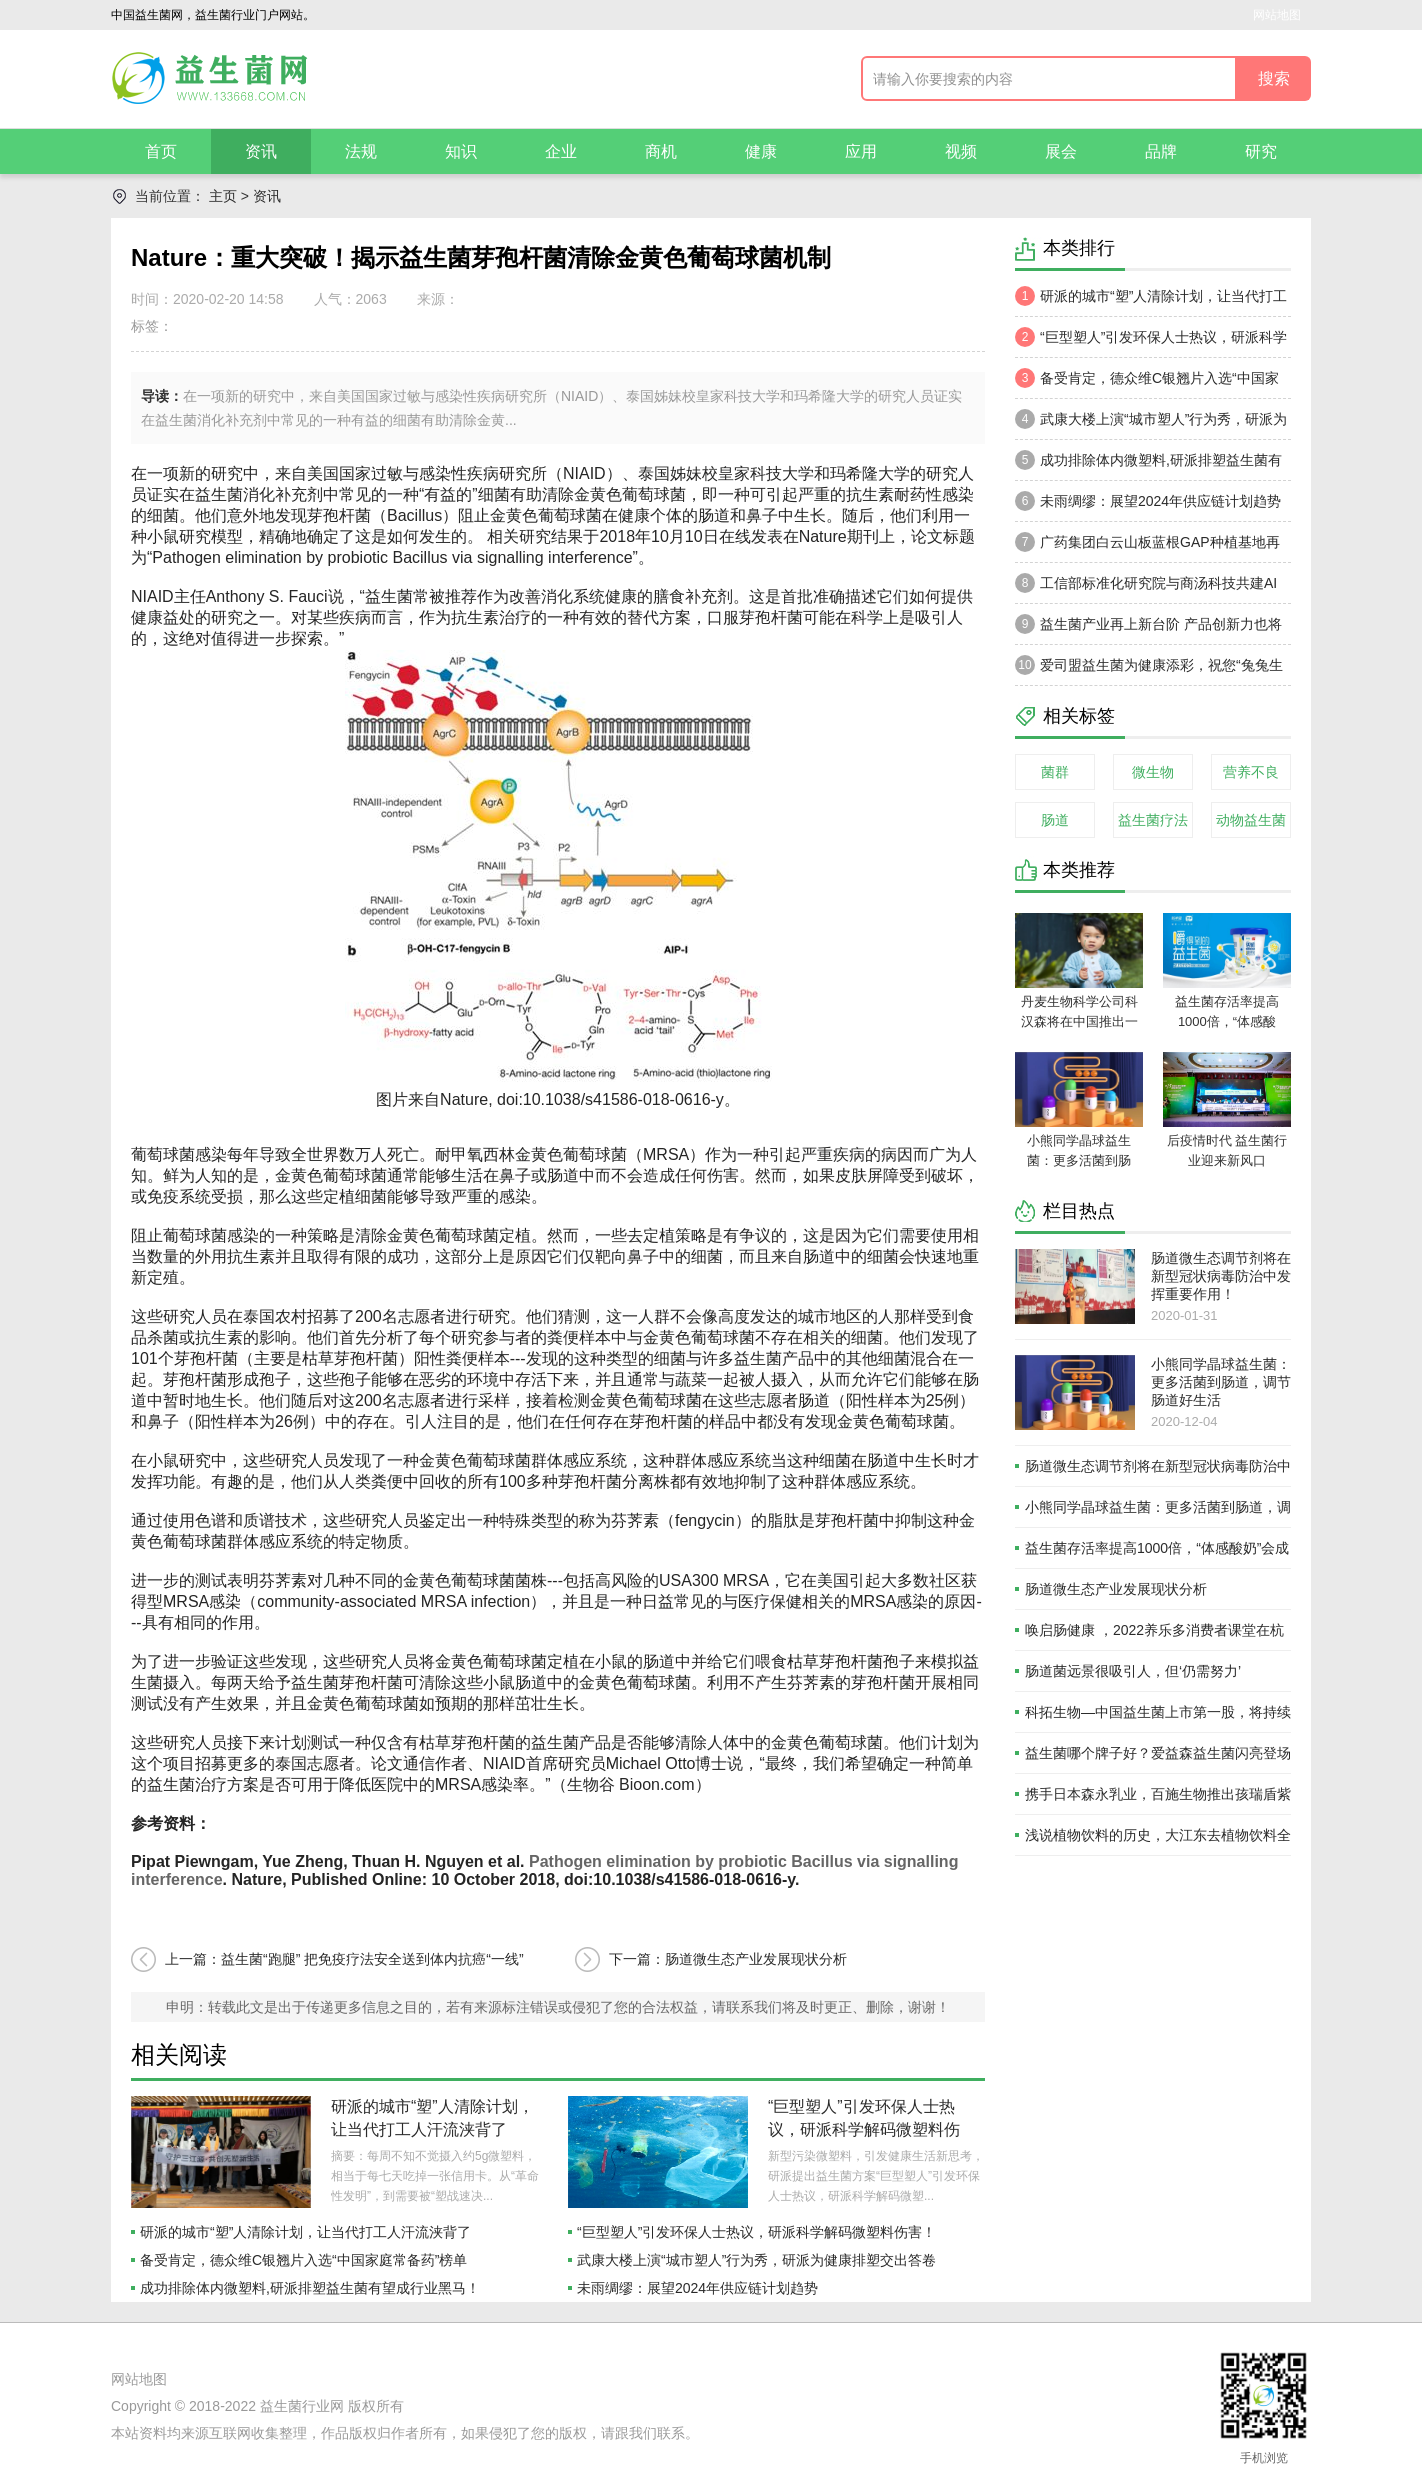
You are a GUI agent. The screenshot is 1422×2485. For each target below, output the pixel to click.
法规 (361, 151)
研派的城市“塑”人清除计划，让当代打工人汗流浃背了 (305, 2232)
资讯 (261, 151)
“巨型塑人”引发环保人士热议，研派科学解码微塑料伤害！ (864, 2129)
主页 (223, 196)
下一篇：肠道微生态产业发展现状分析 (728, 1959)
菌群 (1055, 772)
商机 (661, 151)
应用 (861, 151)
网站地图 (1277, 15)
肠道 (1055, 820)
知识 (461, 151)
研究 (1261, 151)
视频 (961, 151)
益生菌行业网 (302, 2406)
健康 (761, 151)
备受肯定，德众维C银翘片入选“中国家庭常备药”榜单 (303, 2260)
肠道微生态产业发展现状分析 (1116, 1589)
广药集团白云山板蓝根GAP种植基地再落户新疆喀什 (1147, 547)
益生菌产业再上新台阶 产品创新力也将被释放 (1148, 629)
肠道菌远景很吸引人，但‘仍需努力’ (1133, 1671)
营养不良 (1251, 772)
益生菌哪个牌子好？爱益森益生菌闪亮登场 (1158, 1753)
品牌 (1161, 151)
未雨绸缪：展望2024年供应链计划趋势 (697, 2288)
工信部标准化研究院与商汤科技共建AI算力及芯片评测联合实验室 (1146, 588)
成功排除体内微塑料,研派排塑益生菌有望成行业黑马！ (310, 2288)
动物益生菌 (1251, 820)
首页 (161, 151)
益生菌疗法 (1153, 820)
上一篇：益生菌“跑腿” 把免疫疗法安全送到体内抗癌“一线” (344, 1959)
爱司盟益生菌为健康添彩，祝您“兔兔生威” (1149, 670)
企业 (561, 151)
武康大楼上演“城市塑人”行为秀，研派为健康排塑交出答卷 (756, 2260)
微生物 (1153, 772)
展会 (1061, 151)
